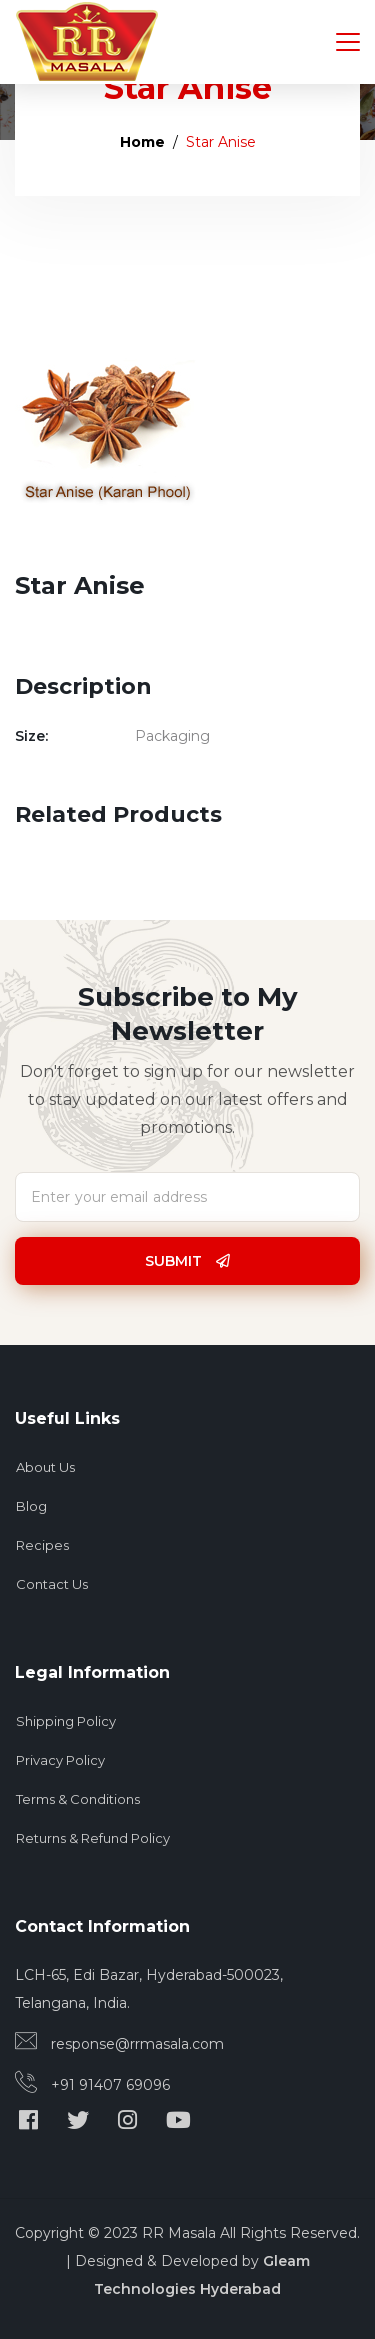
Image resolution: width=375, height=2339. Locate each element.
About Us (45, 1467)
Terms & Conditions (78, 1799)
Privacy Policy (60, 1760)
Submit (187, 1261)
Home (142, 142)
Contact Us (52, 1584)
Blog (31, 1506)
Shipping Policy (66, 1721)
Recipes (42, 1545)
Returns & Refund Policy (93, 1838)
